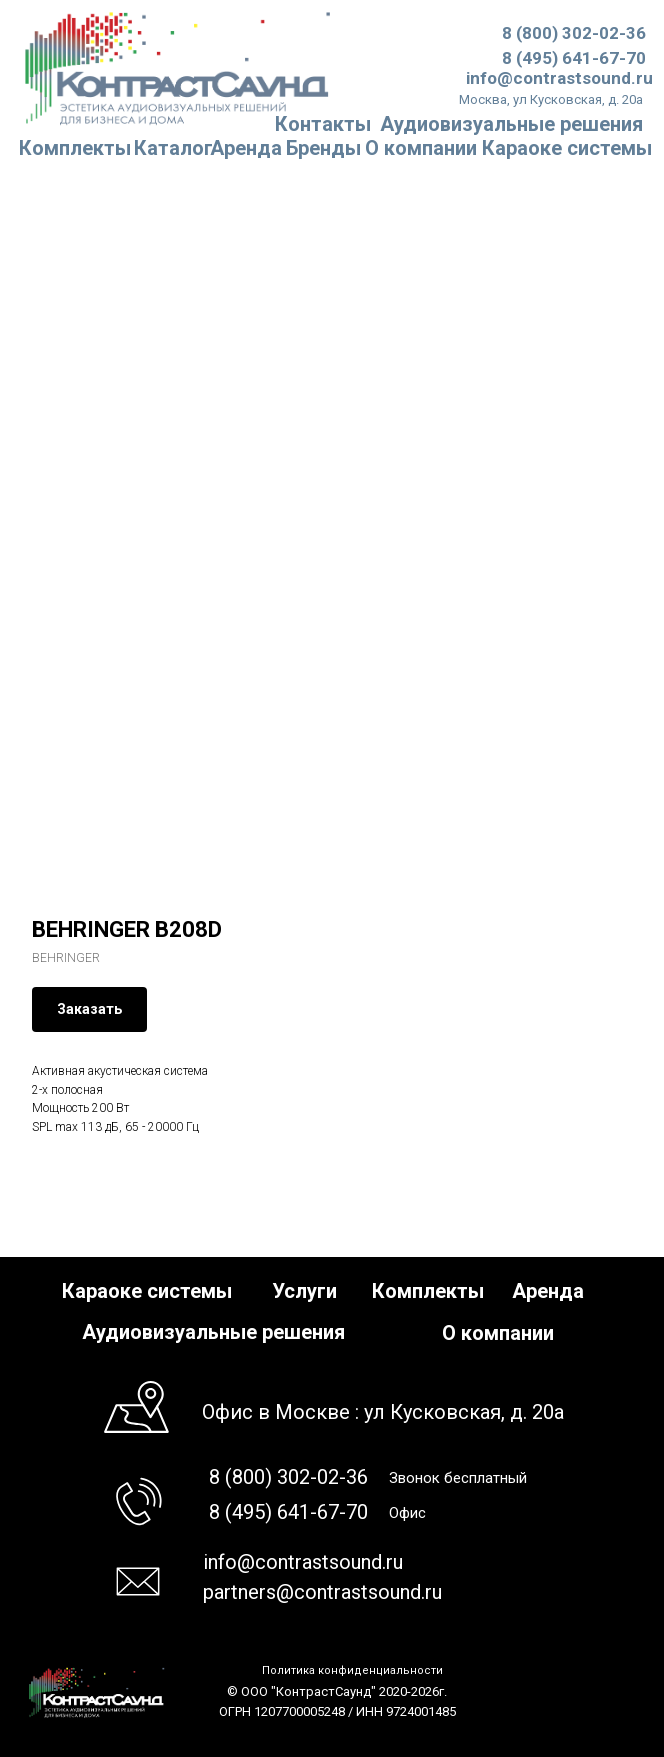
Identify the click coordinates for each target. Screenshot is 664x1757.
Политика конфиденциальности (352, 1670)
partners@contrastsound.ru (322, 1592)
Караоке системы (567, 148)
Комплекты (75, 148)
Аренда (246, 148)
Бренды (323, 148)
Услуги (304, 1291)
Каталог (173, 148)
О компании (421, 148)
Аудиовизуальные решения (213, 1332)
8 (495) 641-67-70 (574, 58)
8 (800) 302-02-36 (574, 33)
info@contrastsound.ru (559, 78)
